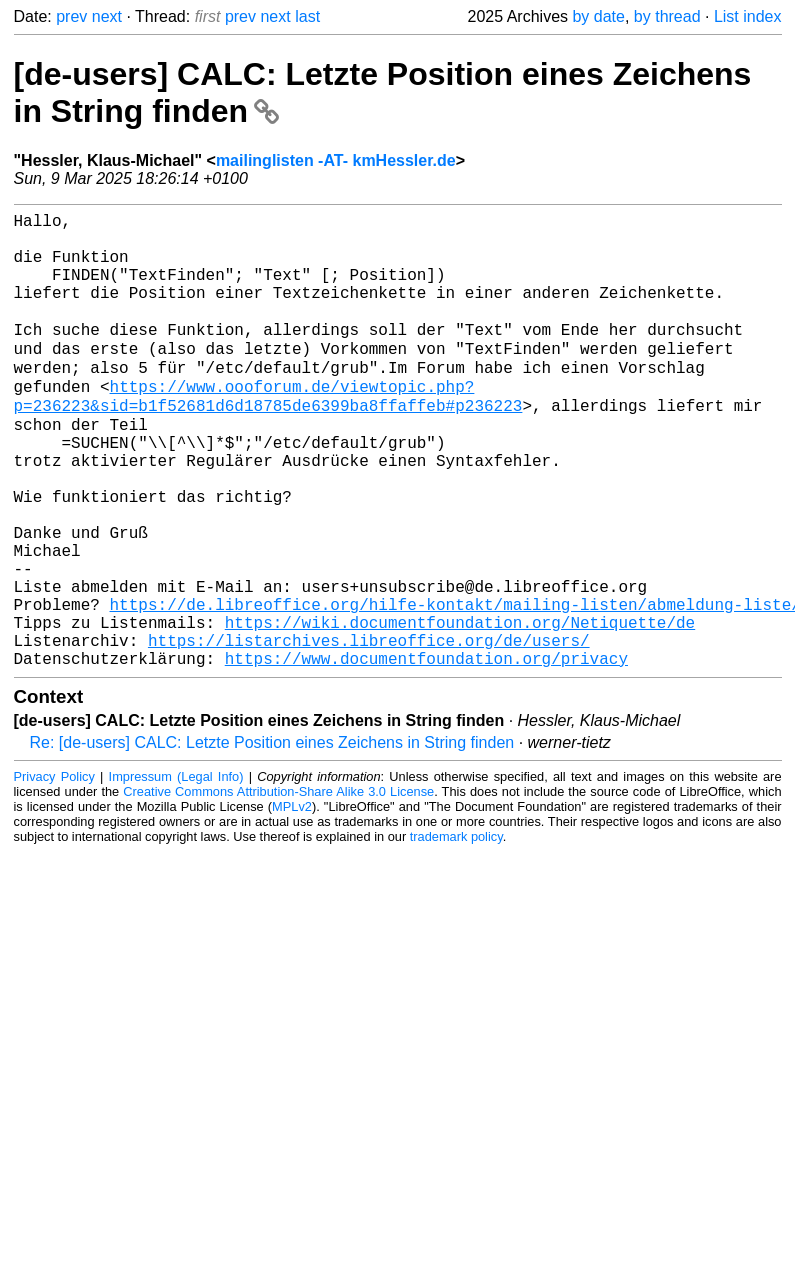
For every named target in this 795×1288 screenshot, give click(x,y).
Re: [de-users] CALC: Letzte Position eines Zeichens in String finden (272, 836)
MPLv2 (292, 900)
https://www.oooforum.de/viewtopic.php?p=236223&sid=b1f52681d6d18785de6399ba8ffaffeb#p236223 (268, 433)
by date (598, 16)
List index (748, 16)
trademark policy (456, 930)
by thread (667, 16)
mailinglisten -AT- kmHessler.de (336, 160)
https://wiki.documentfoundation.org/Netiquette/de (460, 708)
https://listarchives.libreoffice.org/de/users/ (369, 730)
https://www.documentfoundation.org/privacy (426, 752)
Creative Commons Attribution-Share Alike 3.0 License (278, 885)
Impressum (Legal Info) (176, 870)
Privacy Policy (54, 870)
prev (71, 16)
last (307, 16)
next (107, 16)
